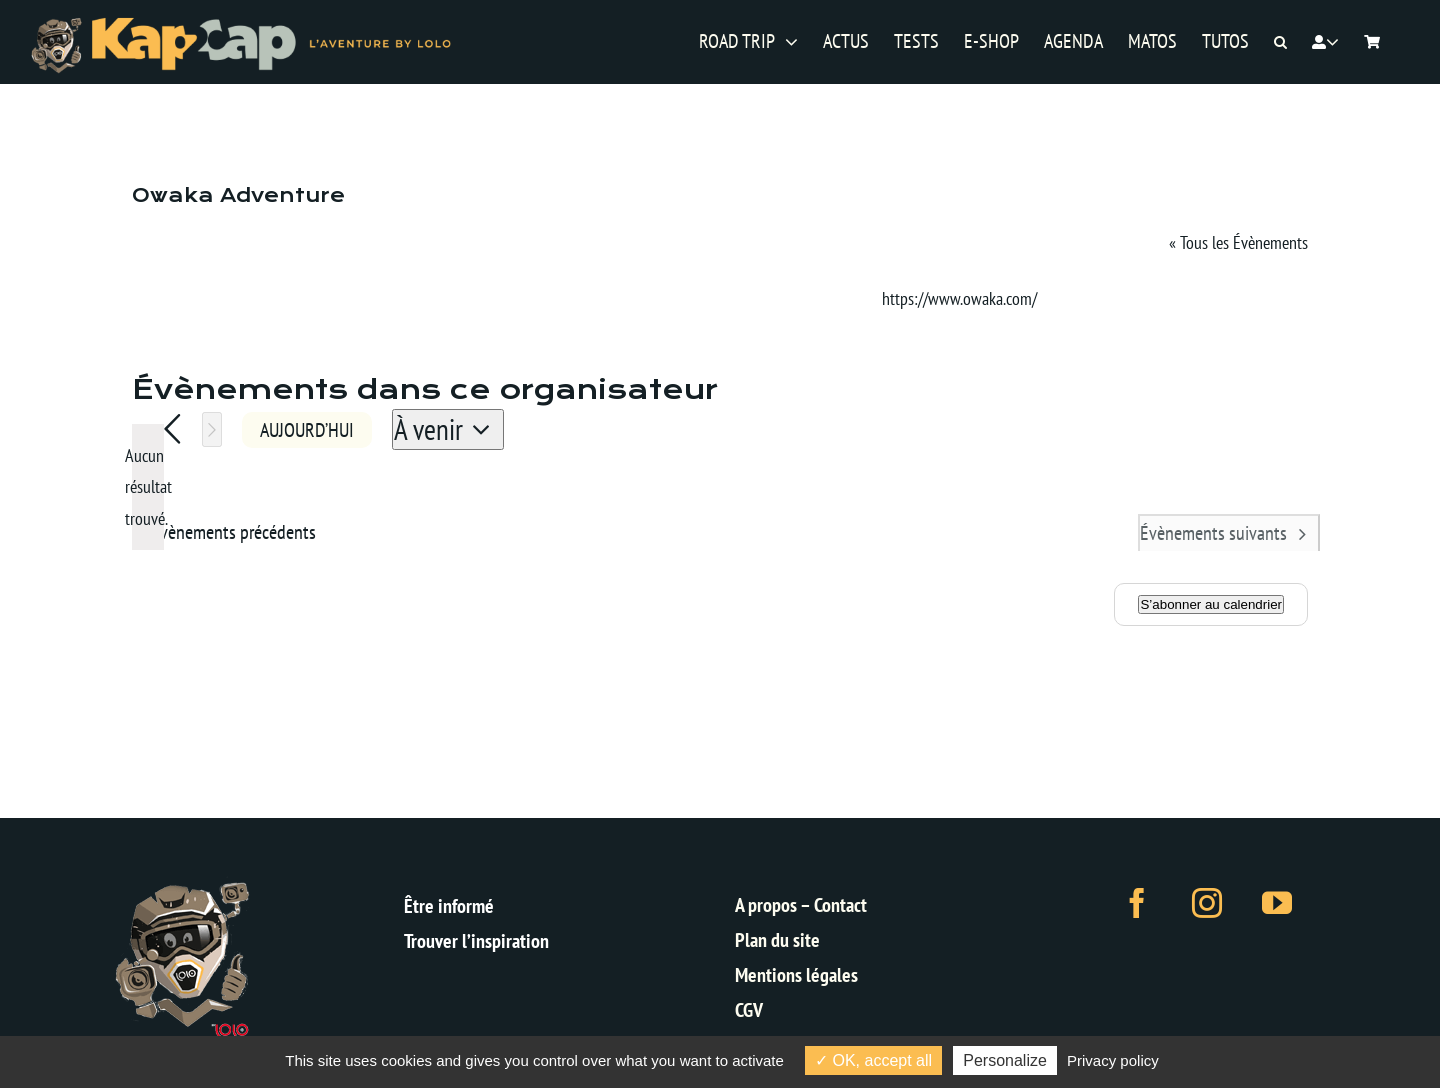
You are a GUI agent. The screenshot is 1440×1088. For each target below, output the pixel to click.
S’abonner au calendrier (1211, 604)
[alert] (148, 487)
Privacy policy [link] (1113, 1060)
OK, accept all (873, 1060)
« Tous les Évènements (1238, 242)
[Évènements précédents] (172, 429)
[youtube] (1277, 903)
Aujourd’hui (307, 429)
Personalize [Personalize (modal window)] (1005, 1060)
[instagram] (1207, 903)
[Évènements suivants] (212, 429)
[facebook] (1137, 903)
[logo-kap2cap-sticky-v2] (241, 23)
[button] (1280, 42)
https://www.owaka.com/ (959, 298)
